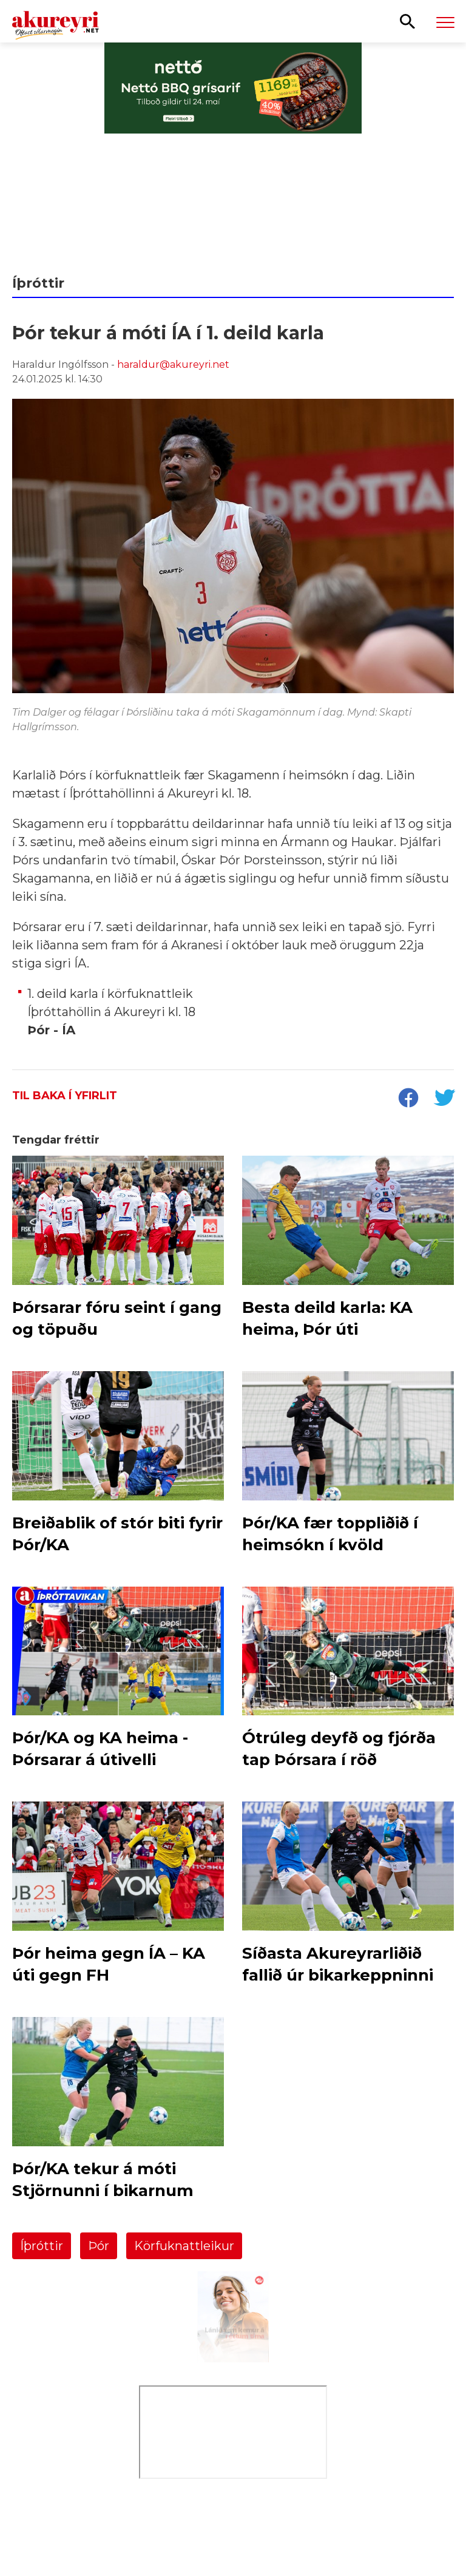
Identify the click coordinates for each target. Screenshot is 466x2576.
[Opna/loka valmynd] (445, 22)
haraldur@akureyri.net (173, 364)
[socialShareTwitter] (444, 1099)
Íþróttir (41, 2246)
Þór (98, 2246)
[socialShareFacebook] (407, 1099)
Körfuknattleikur (184, 2246)
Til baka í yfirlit (64, 1095)
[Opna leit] (407, 20)
